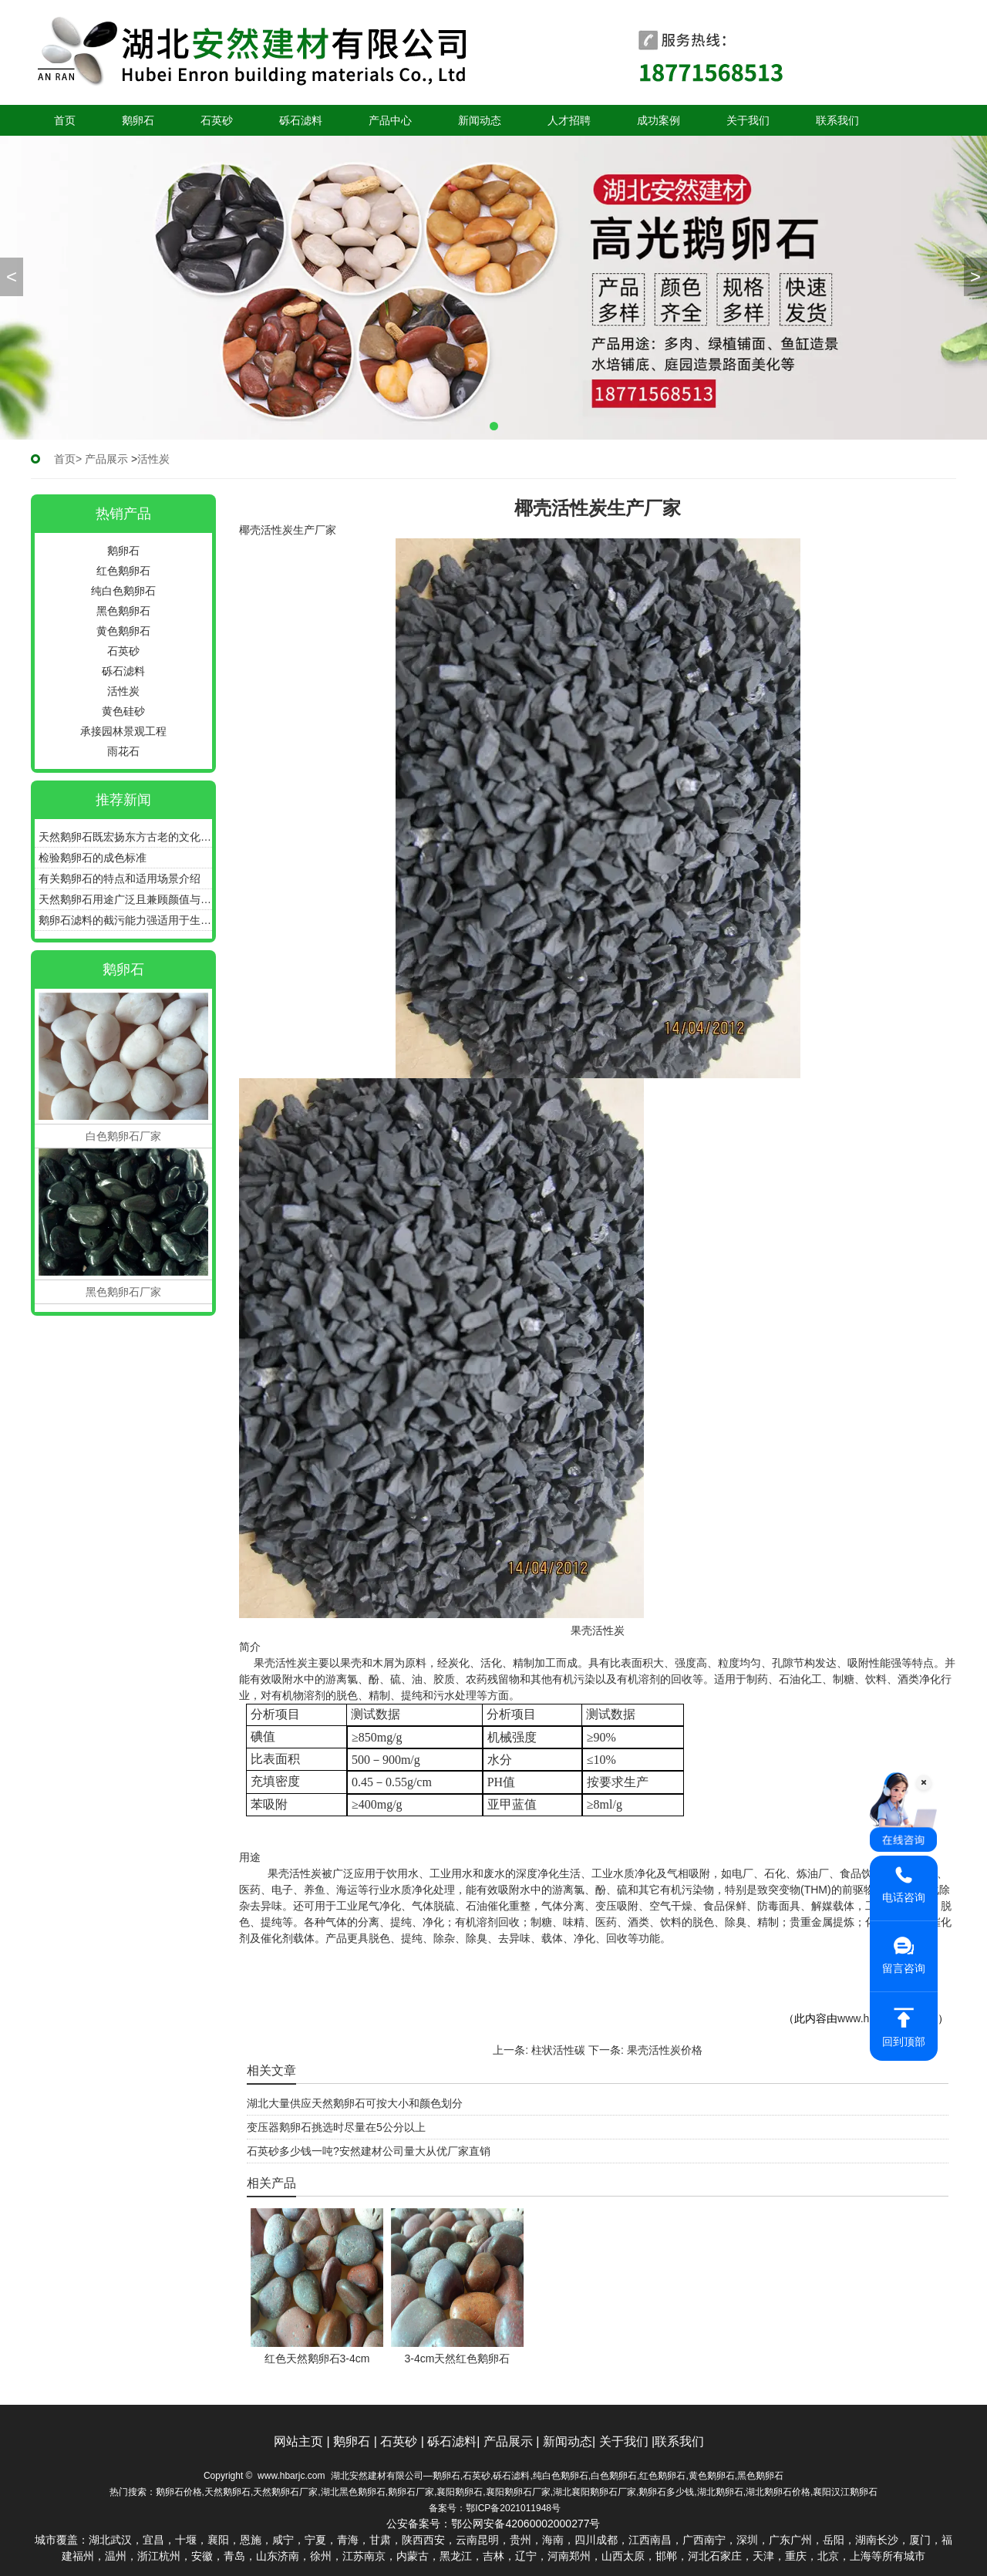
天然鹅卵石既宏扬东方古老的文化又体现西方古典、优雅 (125, 837)
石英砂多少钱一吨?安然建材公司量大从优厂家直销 (368, 2151)
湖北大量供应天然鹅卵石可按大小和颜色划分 (355, 2103)
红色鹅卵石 (123, 571)
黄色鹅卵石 (123, 631)
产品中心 (390, 120)
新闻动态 (479, 120)
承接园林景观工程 (123, 731)
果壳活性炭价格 (664, 2050)
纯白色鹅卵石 (123, 591)
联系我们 (837, 120)
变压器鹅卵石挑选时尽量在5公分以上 (336, 2127)
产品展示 (106, 459)
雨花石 (123, 751)
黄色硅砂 (123, 711)
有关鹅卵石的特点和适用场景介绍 (119, 878)
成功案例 (658, 120)
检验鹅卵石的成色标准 (93, 857)
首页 (65, 120)
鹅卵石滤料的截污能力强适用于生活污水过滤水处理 (125, 920)
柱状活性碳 (558, 2050)
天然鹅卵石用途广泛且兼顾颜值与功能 (125, 899)
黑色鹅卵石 (123, 611)
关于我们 (748, 120)
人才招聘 (569, 120)
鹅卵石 (138, 120)
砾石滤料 (300, 120)
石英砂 (216, 120)
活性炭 (123, 691)
